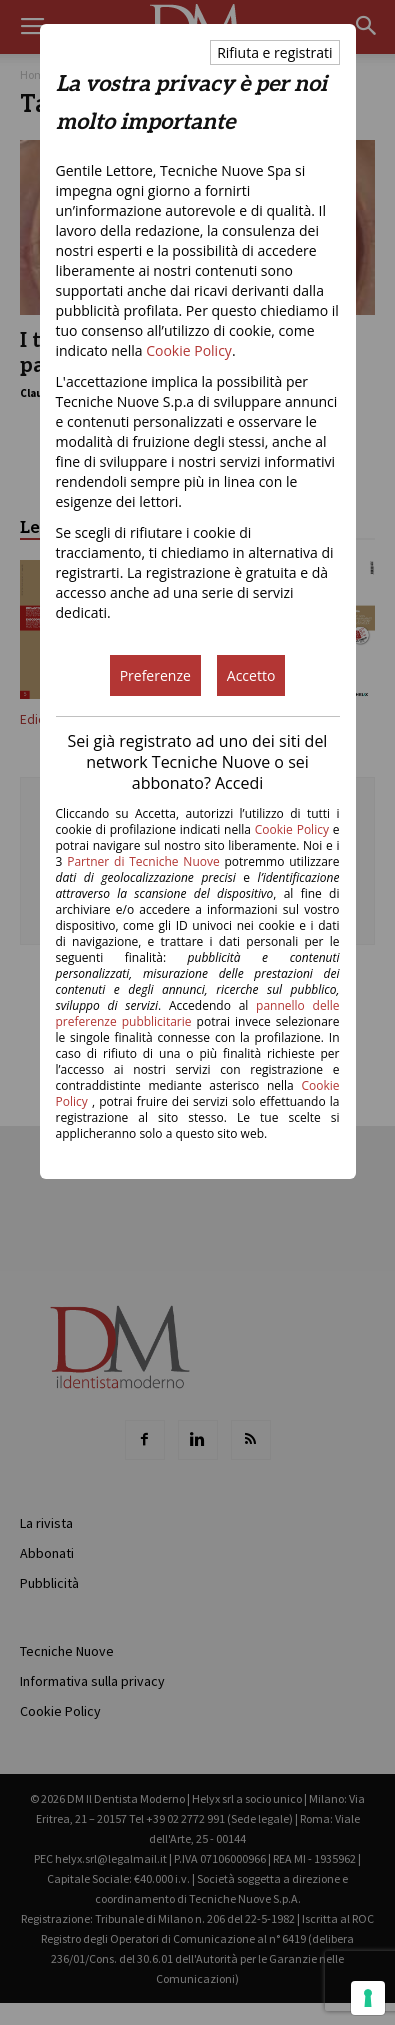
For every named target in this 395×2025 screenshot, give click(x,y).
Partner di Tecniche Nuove (145, 861)
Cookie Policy (189, 350)
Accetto (251, 675)
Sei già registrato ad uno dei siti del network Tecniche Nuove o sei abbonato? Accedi (198, 762)
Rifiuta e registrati (274, 52)
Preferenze (155, 675)
